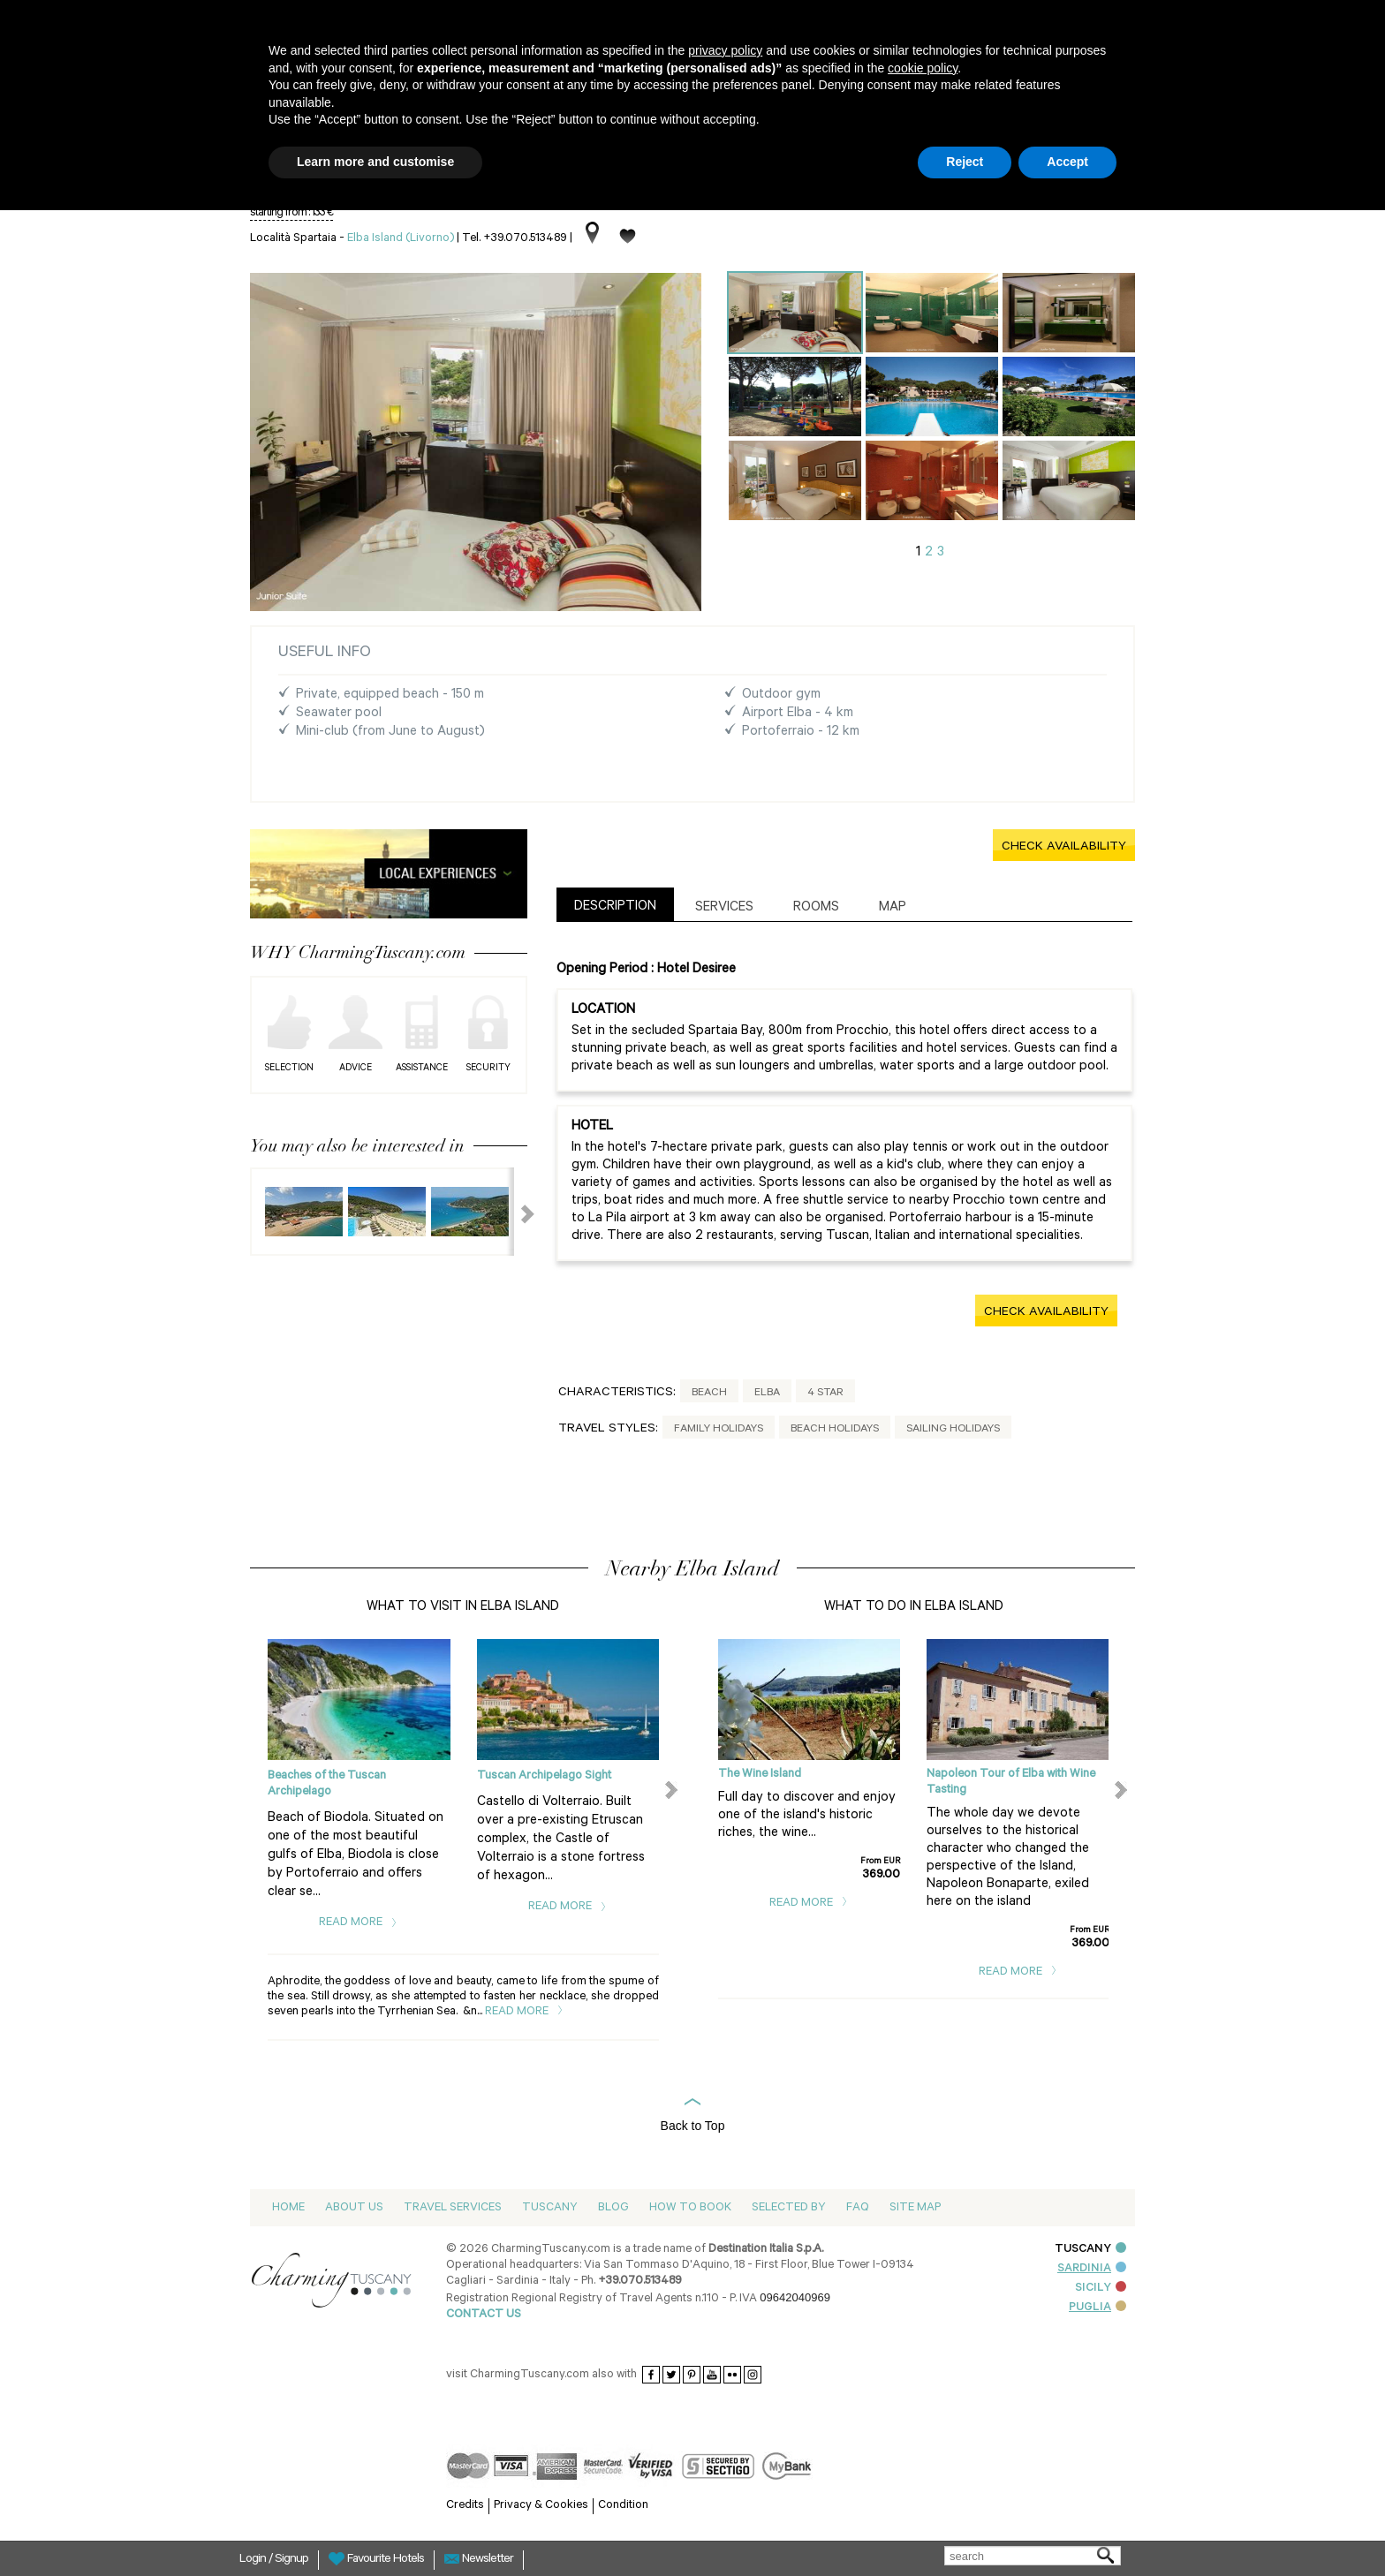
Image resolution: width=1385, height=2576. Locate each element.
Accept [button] (1067, 162)
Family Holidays (718, 1430)
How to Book (690, 2208)
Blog (613, 2208)
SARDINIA (1091, 2269)
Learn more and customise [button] (375, 162)
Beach (709, 1393)
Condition (623, 2505)
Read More (358, 1923)
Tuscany (550, 2208)
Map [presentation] (892, 908)
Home (288, 2208)
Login (254, 2560)
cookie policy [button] (922, 68)
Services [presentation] (724, 908)
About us (354, 2208)
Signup (291, 2560)
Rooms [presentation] (816, 908)
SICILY (1100, 2288)
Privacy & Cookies (541, 2505)
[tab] (615, 905)
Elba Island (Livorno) (400, 239)
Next (516, 1211)
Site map (915, 2208)
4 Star (825, 1393)
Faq (857, 2208)
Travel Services (453, 2208)
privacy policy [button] (725, 50)
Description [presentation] (615, 907)
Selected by (789, 2208)
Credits (465, 2505)
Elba (767, 1393)
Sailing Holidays (953, 1430)
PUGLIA (1097, 2308)
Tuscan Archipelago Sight (544, 1776)
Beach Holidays (835, 1430)
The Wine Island (759, 1774)
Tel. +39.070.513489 (514, 239)
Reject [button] (964, 162)
